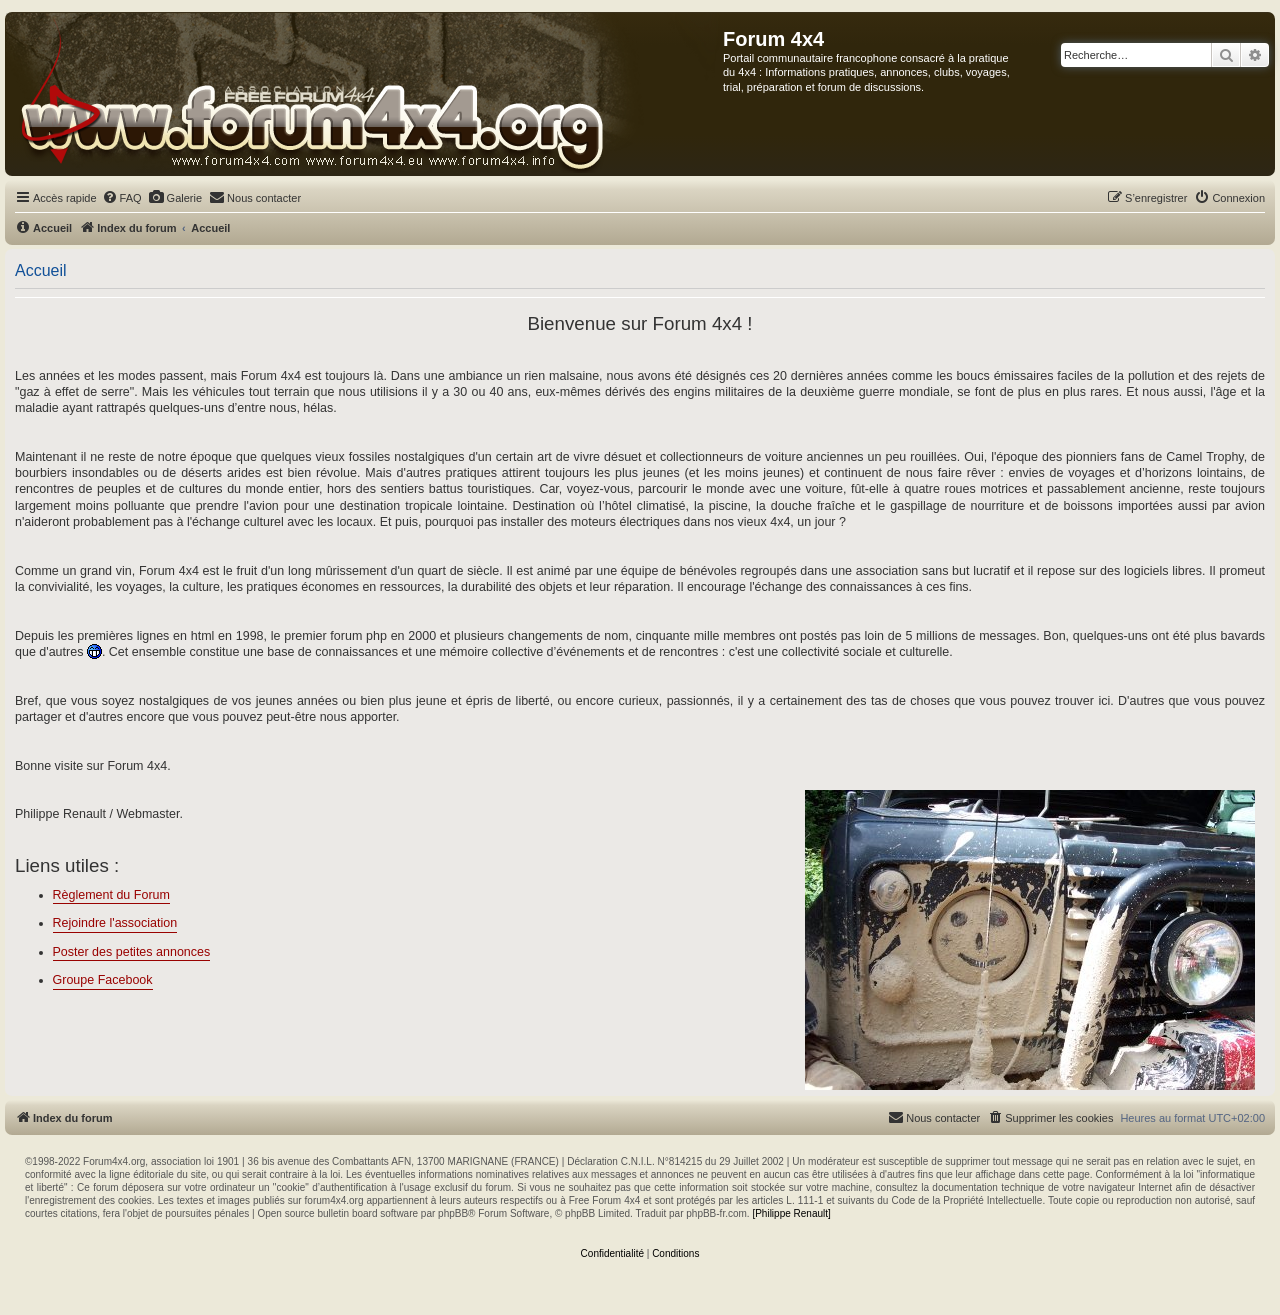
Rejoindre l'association (115, 923)
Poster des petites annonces (132, 952)
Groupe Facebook (103, 980)
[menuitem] (122, 198)
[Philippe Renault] (791, 1213)
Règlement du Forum (111, 895)
